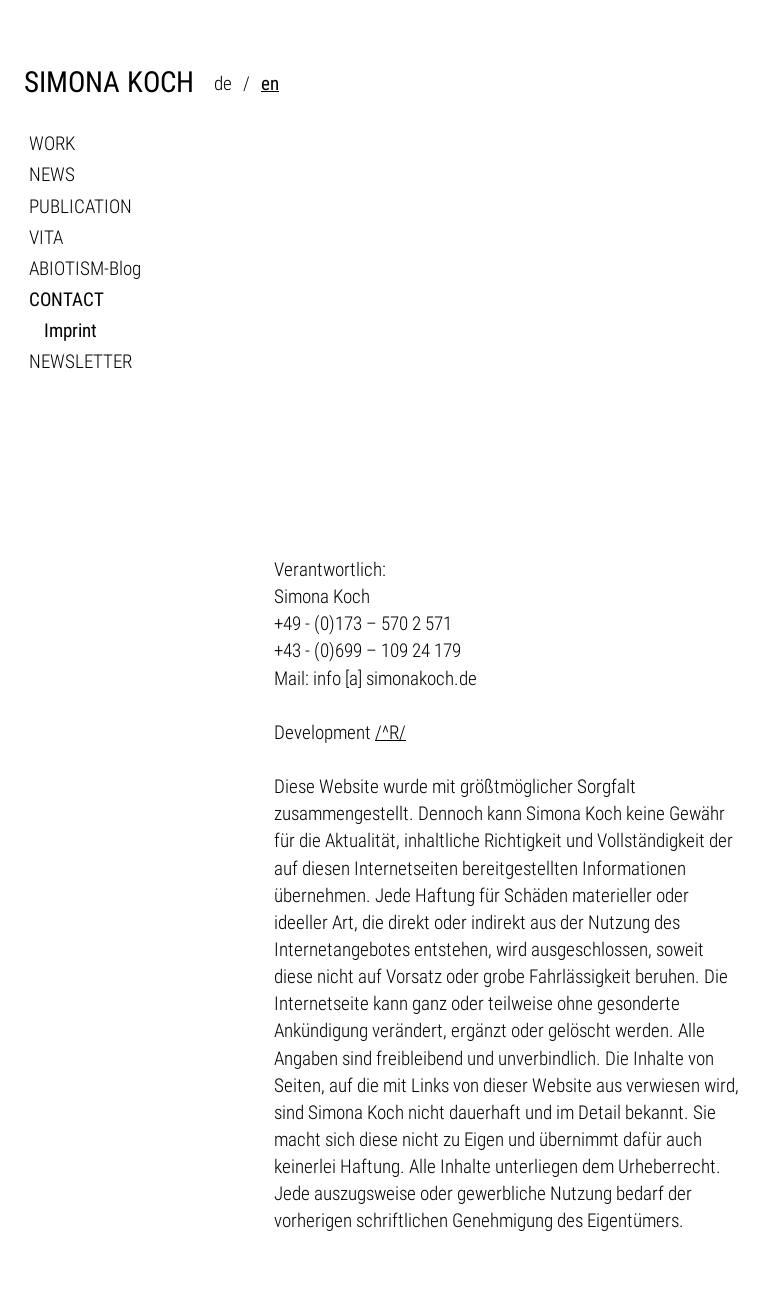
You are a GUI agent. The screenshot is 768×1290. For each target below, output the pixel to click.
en (270, 83)
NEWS (52, 174)
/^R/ (390, 732)
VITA (46, 237)
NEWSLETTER (80, 361)
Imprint (70, 330)
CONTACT (66, 299)
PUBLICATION (80, 206)
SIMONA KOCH (109, 82)
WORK (52, 143)
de (223, 83)
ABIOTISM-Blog (85, 268)
